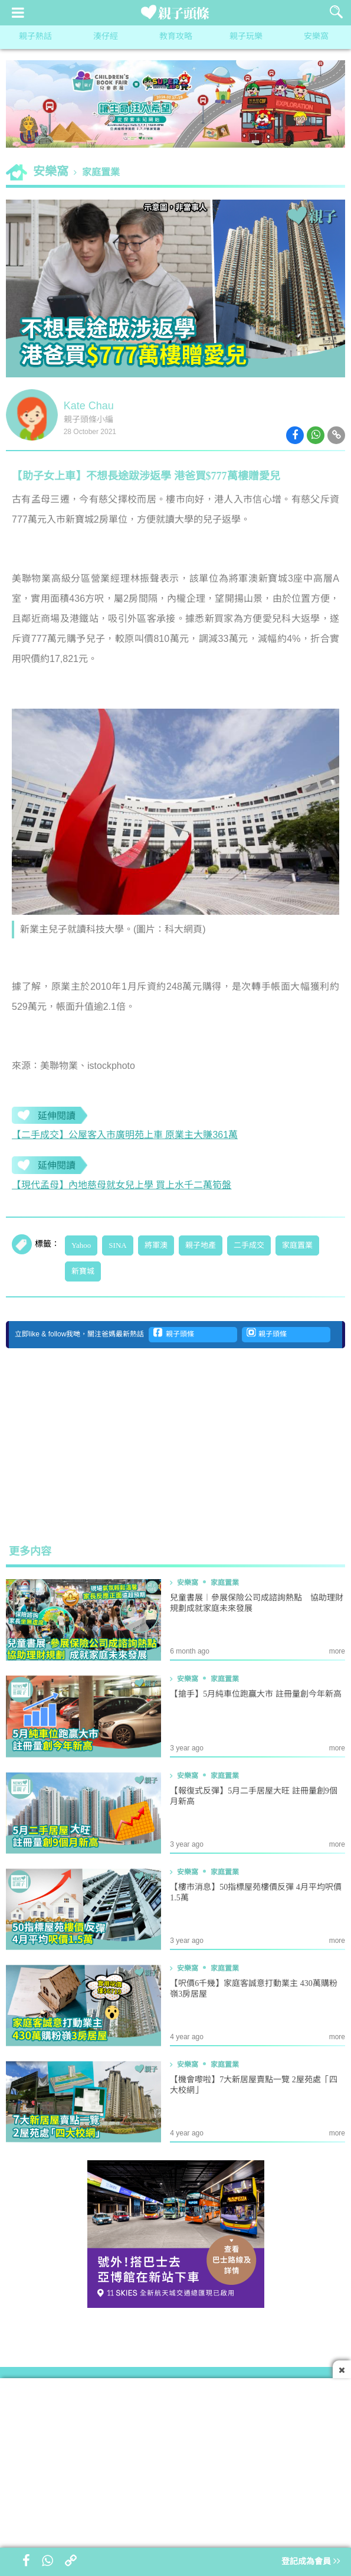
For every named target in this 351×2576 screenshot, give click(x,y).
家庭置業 (101, 173)
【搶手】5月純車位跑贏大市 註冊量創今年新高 (256, 1694)
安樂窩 (316, 36)
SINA (117, 1245)
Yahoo (81, 1245)
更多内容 (30, 1552)
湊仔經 (105, 36)
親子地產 (200, 1245)
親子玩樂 (246, 36)
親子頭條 (173, 1333)
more (337, 1651)
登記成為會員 (310, 2562)
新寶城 (82, 1271)
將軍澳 (156, 1245)
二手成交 (249, 1245)
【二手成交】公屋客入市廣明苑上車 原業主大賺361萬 (125, 1135)
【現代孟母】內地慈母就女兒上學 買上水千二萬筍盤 (121, 1186)
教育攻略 (175, 36)
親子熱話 (35, 36)
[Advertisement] (175, 1445)
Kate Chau (89, 406)
